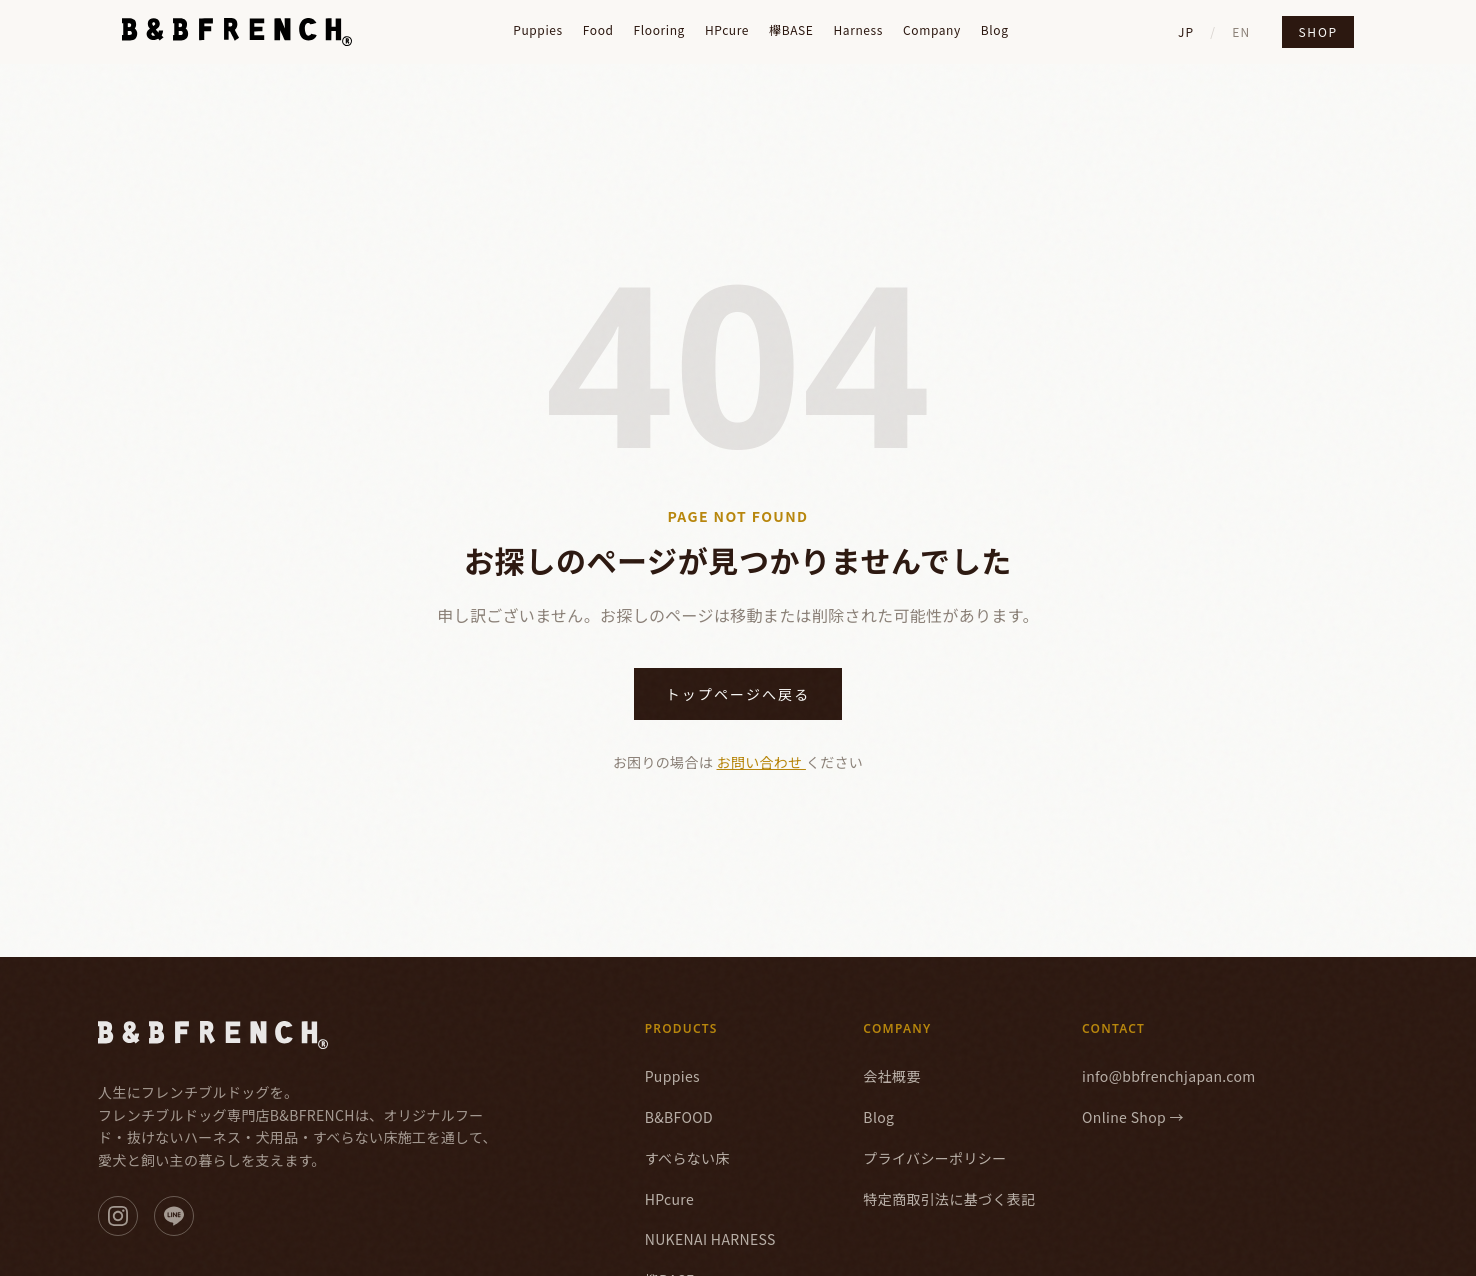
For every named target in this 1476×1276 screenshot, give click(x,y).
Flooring (659, 30)
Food (598, 30)
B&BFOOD (679, 1117)
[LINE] (174, 1216)
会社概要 (891, 1076)
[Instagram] (118, 1216)
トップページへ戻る (738, 694)
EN (1241, 31)
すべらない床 (687, 1158)
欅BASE (791, 30)
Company (932, 30)
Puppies (538, 30)
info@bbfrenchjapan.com (1169, 1076)
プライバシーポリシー (934, 1158)
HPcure (727, 30)
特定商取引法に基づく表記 (949, 1199)
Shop (1318, 31)
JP (1186, 31)
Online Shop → (1133, 1117)
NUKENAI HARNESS (710, 1239)
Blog (995, 30)
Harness (858, 30)
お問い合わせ (761, 762)
